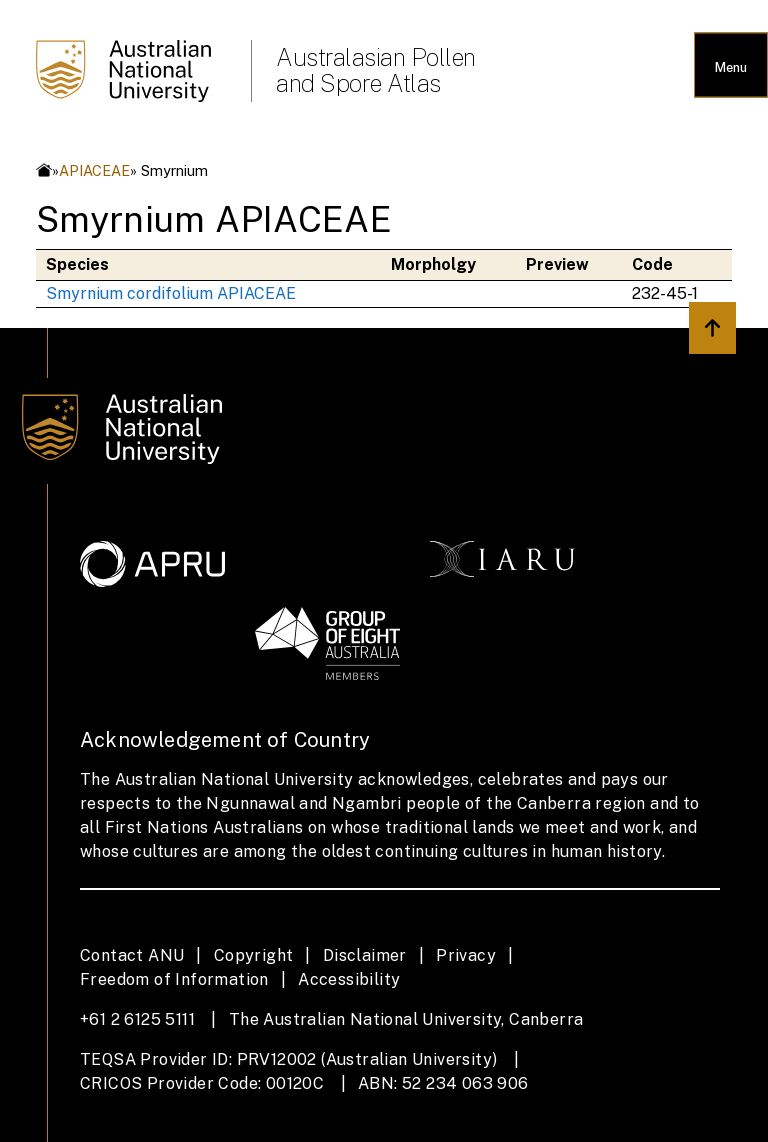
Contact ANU (132, 955)
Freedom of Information (174, 979)
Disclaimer (365, 955)
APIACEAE (94, 170)
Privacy (466, 955)
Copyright (254, 955)
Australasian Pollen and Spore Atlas (376, 70)
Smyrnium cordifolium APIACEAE (171, 293)
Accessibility (349, 979)
